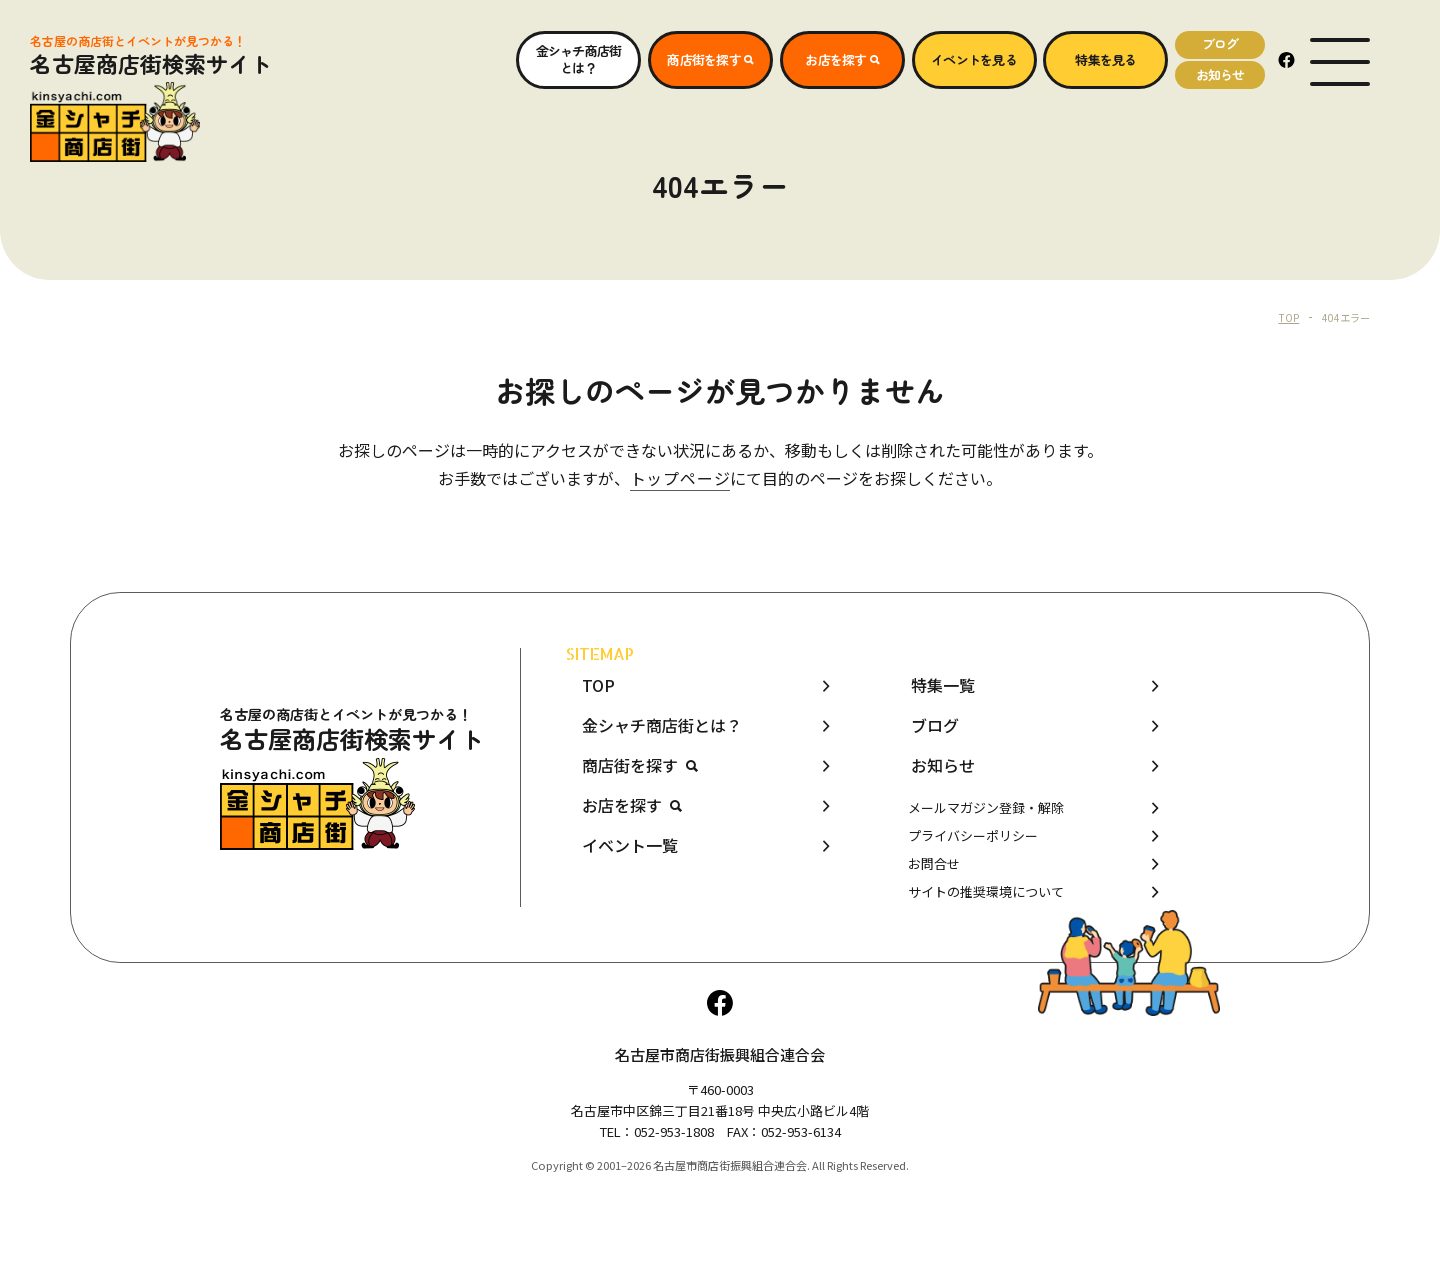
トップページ (680, 478)
